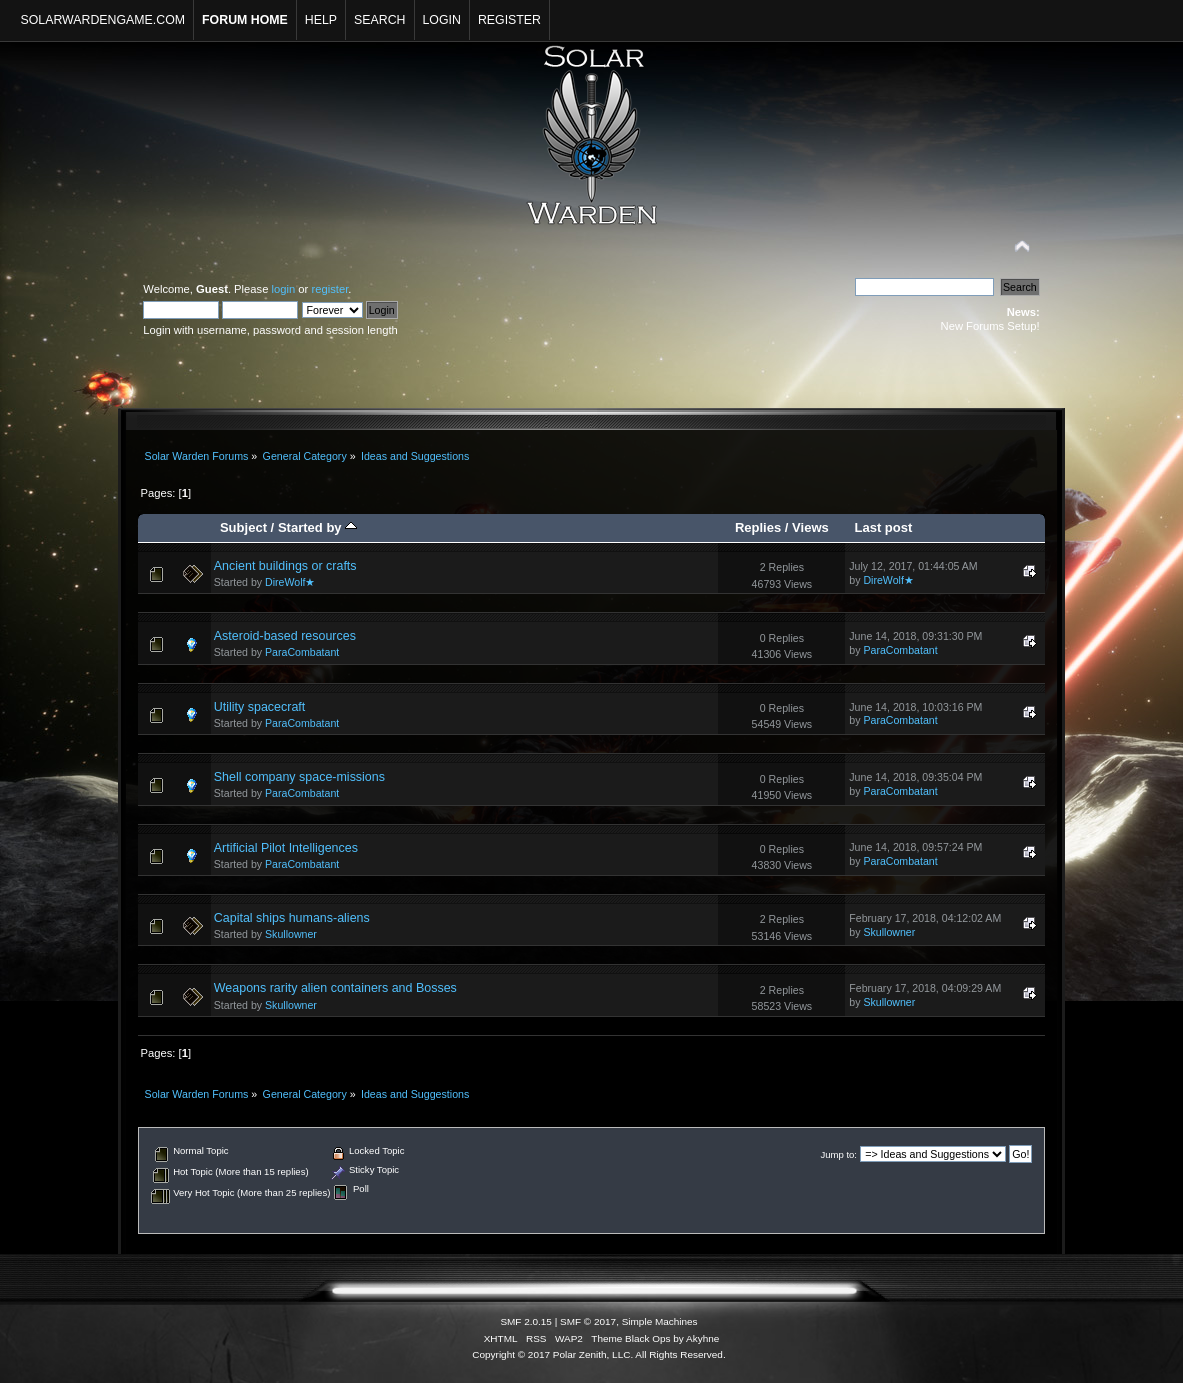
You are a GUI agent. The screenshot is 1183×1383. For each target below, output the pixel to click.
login (284, 289)
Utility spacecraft (259, 707)
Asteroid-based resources (285, 636)
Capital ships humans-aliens (292, 918)
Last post (883, 527)
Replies (758, 527)
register (329, 289)
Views (810, 527)
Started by (317, 527)
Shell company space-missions (299, 777)
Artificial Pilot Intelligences (286, 848)
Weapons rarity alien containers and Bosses (335, 988)
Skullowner (291, 934)
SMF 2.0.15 (526, 1321)
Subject (243, 527)
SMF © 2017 (588, 1321)
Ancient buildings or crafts (285, 566)
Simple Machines (660, 1321)
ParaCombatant (302, 652)
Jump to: (838, 1154)
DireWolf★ (290, 582)
